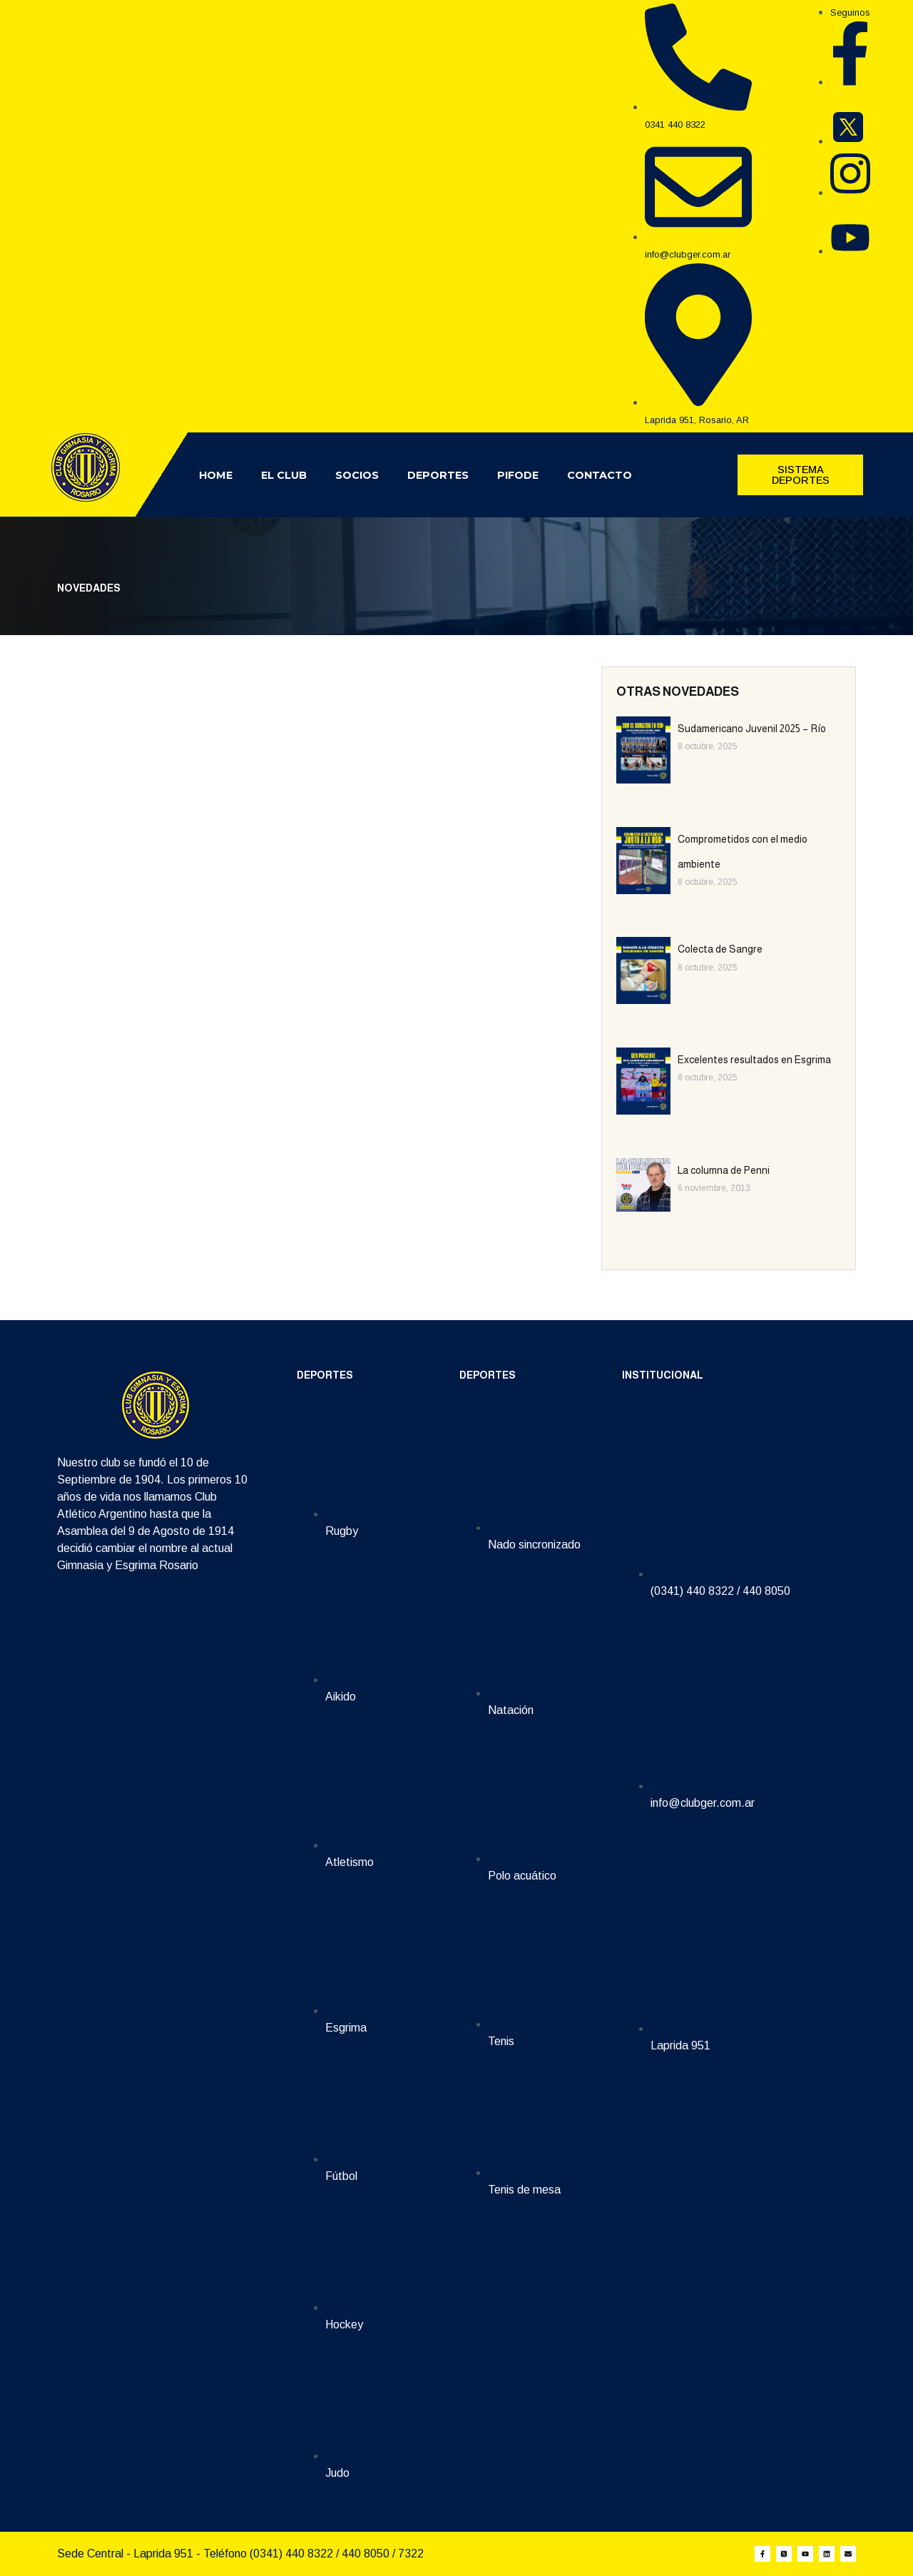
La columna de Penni (724, 1170)
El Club (284, 475)
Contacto (599, 475)
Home (216, 475)
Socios (357, 475)
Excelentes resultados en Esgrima (754, 1059)
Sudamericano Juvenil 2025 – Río (752, 728)
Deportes (438, 475)
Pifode (518, 475)
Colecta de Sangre (720, 949)
